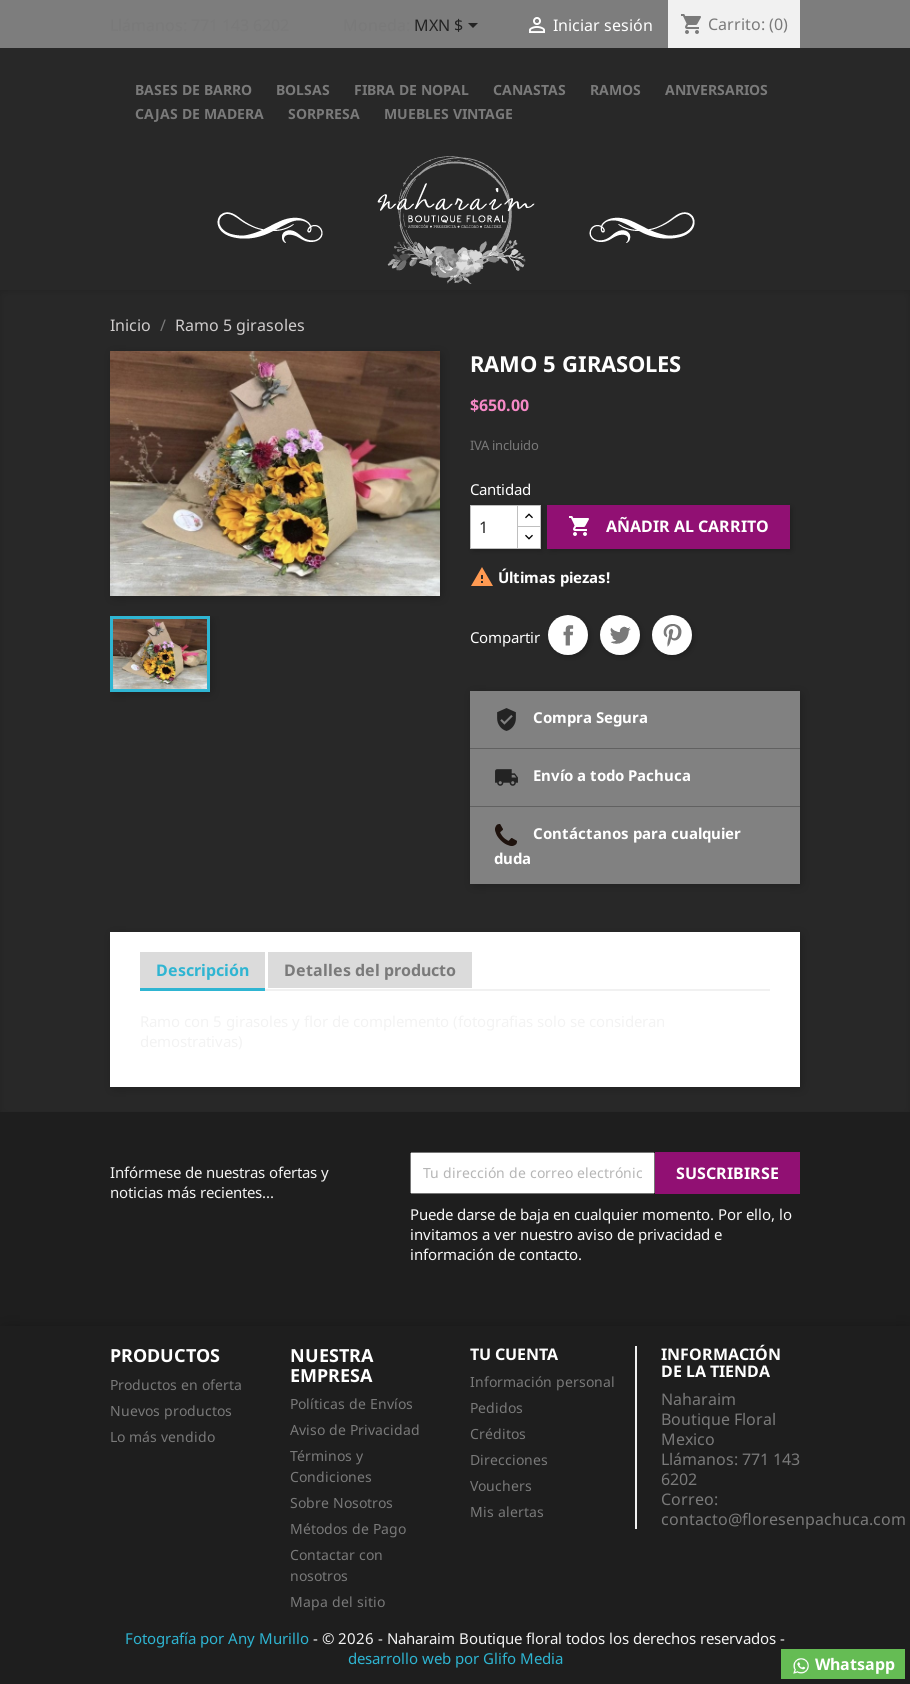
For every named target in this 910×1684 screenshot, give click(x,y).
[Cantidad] (494, 527)
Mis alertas (507, 1511)
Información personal (542, 1381)
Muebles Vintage (448, 113)
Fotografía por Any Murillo (217, 1638)
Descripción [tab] (202, 970)
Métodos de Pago (348, 1528)
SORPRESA (324, 113)
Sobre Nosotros (341, 1502)
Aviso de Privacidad (355, 1429)
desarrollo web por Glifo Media (455, 1658)
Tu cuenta (514, 1354)
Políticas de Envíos (351, 1403)
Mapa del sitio (337, 1601)
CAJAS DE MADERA (199, 113)
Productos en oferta (176, 1384)
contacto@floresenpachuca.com (783, 1519)
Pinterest (672, 635)
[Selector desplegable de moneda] (449, 27)
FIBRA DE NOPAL (411, 89)
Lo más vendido (162, 1436)
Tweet (620, 635)
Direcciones (509, 1459)
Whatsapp (843, 1664)
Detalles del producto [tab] (370, 970)
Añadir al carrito (668, 527)
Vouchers (501, 1485)
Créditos (498, 1433)
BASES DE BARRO (193, 89)
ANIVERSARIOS (716, 89)
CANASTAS (529, 89)
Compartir (568, 635)
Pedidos (496, 1407)
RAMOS (615, 89)
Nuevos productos (171, 1410)
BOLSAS (303, 89)
